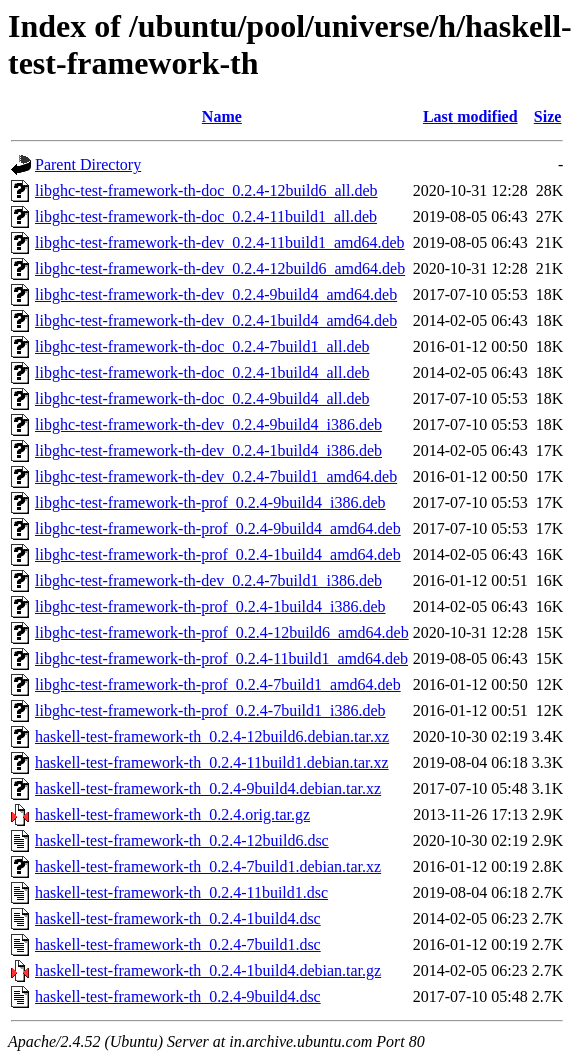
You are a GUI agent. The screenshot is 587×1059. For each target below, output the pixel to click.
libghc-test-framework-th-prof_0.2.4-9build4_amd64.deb (218, 528)
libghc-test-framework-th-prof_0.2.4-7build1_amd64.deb (218, 684)
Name (222, 116)
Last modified (470, 116)
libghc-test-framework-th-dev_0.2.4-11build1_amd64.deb (220, 242)
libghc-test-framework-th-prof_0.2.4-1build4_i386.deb (210, 606)
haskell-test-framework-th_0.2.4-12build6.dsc (182, 840)
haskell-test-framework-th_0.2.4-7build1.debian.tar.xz (208, 866)
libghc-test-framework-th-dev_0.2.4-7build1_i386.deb (208, 580)
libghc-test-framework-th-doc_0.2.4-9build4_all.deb (202, 398)
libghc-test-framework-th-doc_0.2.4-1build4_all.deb (202, 372)
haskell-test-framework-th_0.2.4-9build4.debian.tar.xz (208, 788)
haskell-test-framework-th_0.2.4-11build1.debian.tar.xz (212, 762)
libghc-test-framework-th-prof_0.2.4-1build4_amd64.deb (218, 554)
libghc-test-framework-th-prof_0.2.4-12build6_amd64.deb (222, 632)
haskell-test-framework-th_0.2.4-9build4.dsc (178, 996)
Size (548, 116)
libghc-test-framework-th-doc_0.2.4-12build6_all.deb (206, 190)
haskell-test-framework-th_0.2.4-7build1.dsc (178, 944)
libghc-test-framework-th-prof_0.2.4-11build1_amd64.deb (221, 658)
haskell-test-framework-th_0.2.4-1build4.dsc (178, 918)
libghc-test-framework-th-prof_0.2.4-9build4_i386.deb (210, 502)
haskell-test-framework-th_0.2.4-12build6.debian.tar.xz (212, 736)
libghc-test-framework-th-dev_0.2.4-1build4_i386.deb (208, 450)
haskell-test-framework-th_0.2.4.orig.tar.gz (172, 814)
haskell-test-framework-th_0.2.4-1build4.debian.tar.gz (208, 970)
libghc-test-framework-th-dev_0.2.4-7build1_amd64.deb (216, 476)
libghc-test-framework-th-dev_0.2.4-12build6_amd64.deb (220, 268)
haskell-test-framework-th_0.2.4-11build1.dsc (181, 892)
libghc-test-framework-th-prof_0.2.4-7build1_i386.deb (210, 710)
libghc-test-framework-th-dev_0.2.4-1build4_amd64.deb (216, 320)
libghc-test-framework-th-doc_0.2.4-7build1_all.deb (202, 346)
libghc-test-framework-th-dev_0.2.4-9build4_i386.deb (208, 424)
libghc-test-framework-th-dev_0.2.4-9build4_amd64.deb (216, 294)
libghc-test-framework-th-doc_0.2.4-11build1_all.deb (206, 216)
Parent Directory (88, 164)
